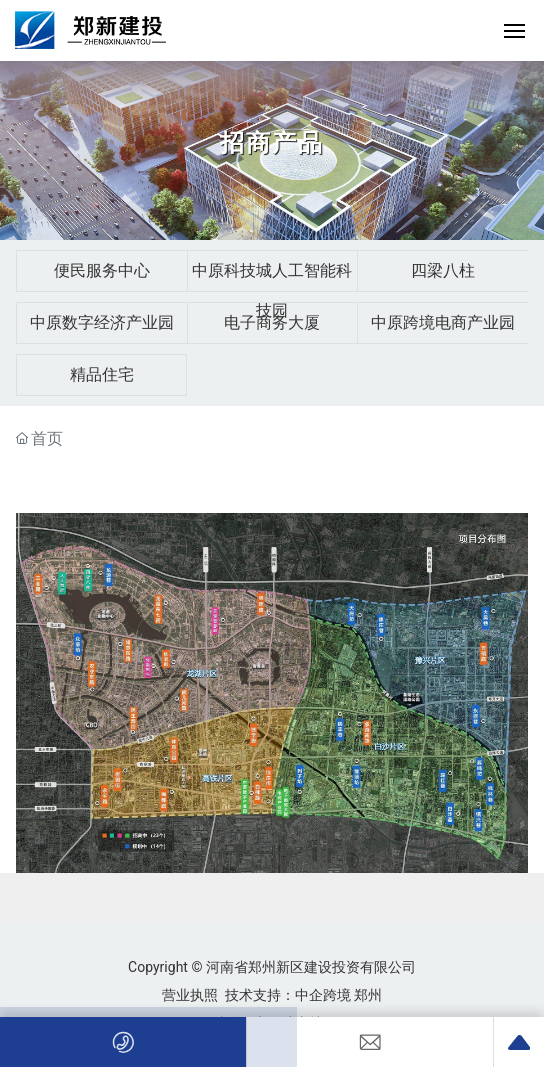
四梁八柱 (443, 270)
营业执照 (190, 995)
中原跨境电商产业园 (443, 322)
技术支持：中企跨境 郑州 (303, 995)
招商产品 (272, 143)
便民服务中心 (102, 270)
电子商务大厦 (272, 322)
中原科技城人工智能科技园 (272, 290)
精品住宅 (102, 374)
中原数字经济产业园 (102, 322)
